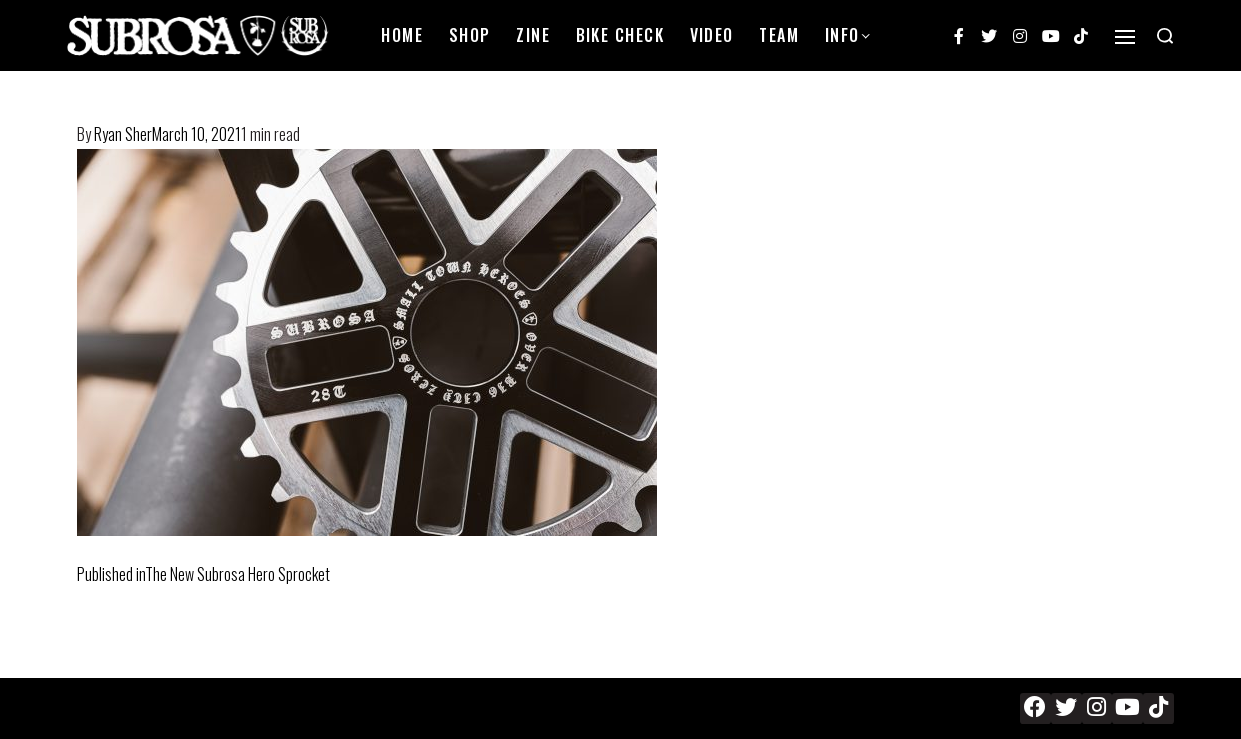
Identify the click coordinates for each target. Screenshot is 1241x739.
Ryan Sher (123, 134)
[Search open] (1165, 36)
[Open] (1125, 37)
